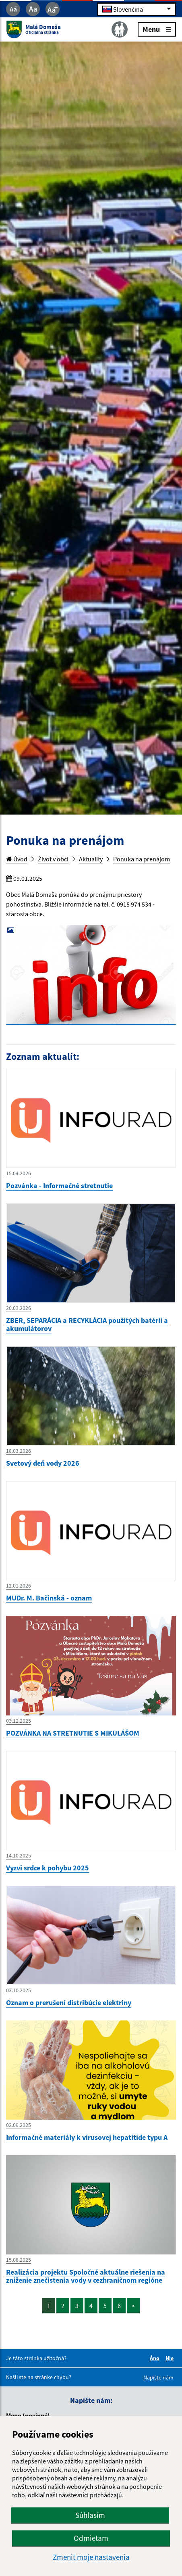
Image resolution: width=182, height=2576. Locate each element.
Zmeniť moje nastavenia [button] (91, 2557)
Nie (170, 2358)
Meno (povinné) (28, 2415)
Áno (156, 2358)
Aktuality (91, 859)
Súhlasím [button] (90, 2515)
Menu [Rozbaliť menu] (157, 28)
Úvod (16, 859)
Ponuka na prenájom (141, 859)
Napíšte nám (158, 2377)
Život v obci (53, 859)
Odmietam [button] (91, 2538)
